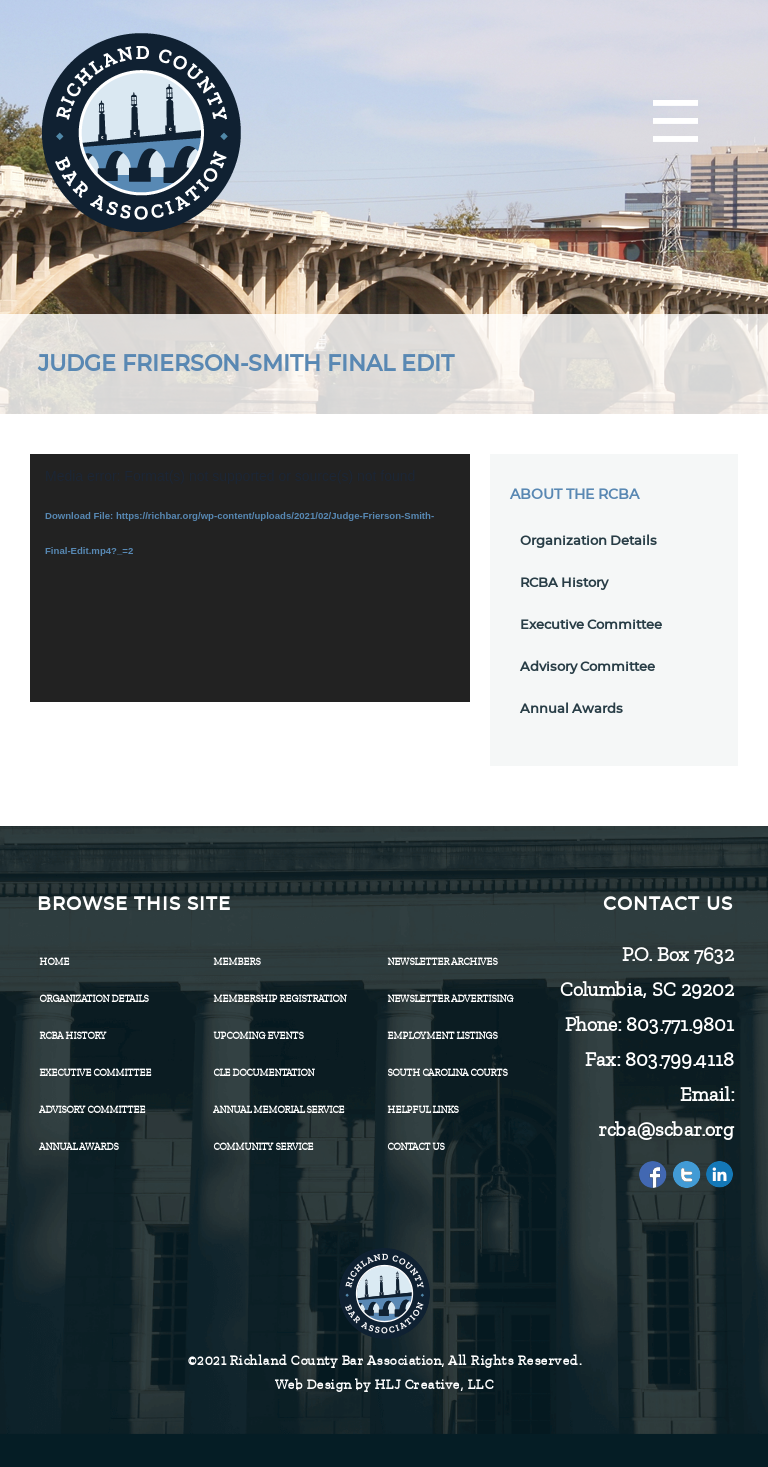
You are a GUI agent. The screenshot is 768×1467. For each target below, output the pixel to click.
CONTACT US (415, 1146)
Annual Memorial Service (278, 1109)
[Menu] (675, 122)
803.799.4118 (678, 1059)
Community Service (263, 1146)
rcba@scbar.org (665, 1129)
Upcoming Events (258, 1035)
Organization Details (588, 541)
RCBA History (564, 583)
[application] (250, 578)
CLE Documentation (263, 1072)
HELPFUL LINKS (422, 1109)
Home (54, 961)
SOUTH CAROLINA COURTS (447, 1072)
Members (236, 961)
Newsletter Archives (442, 961)
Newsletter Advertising (450, 998)
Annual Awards (571, 709)
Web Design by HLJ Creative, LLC (384, 1384)
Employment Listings (442, 1035)
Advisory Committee (587, 667)
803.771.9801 (679, 1024)
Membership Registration (279, 998)
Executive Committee (591, 625)
